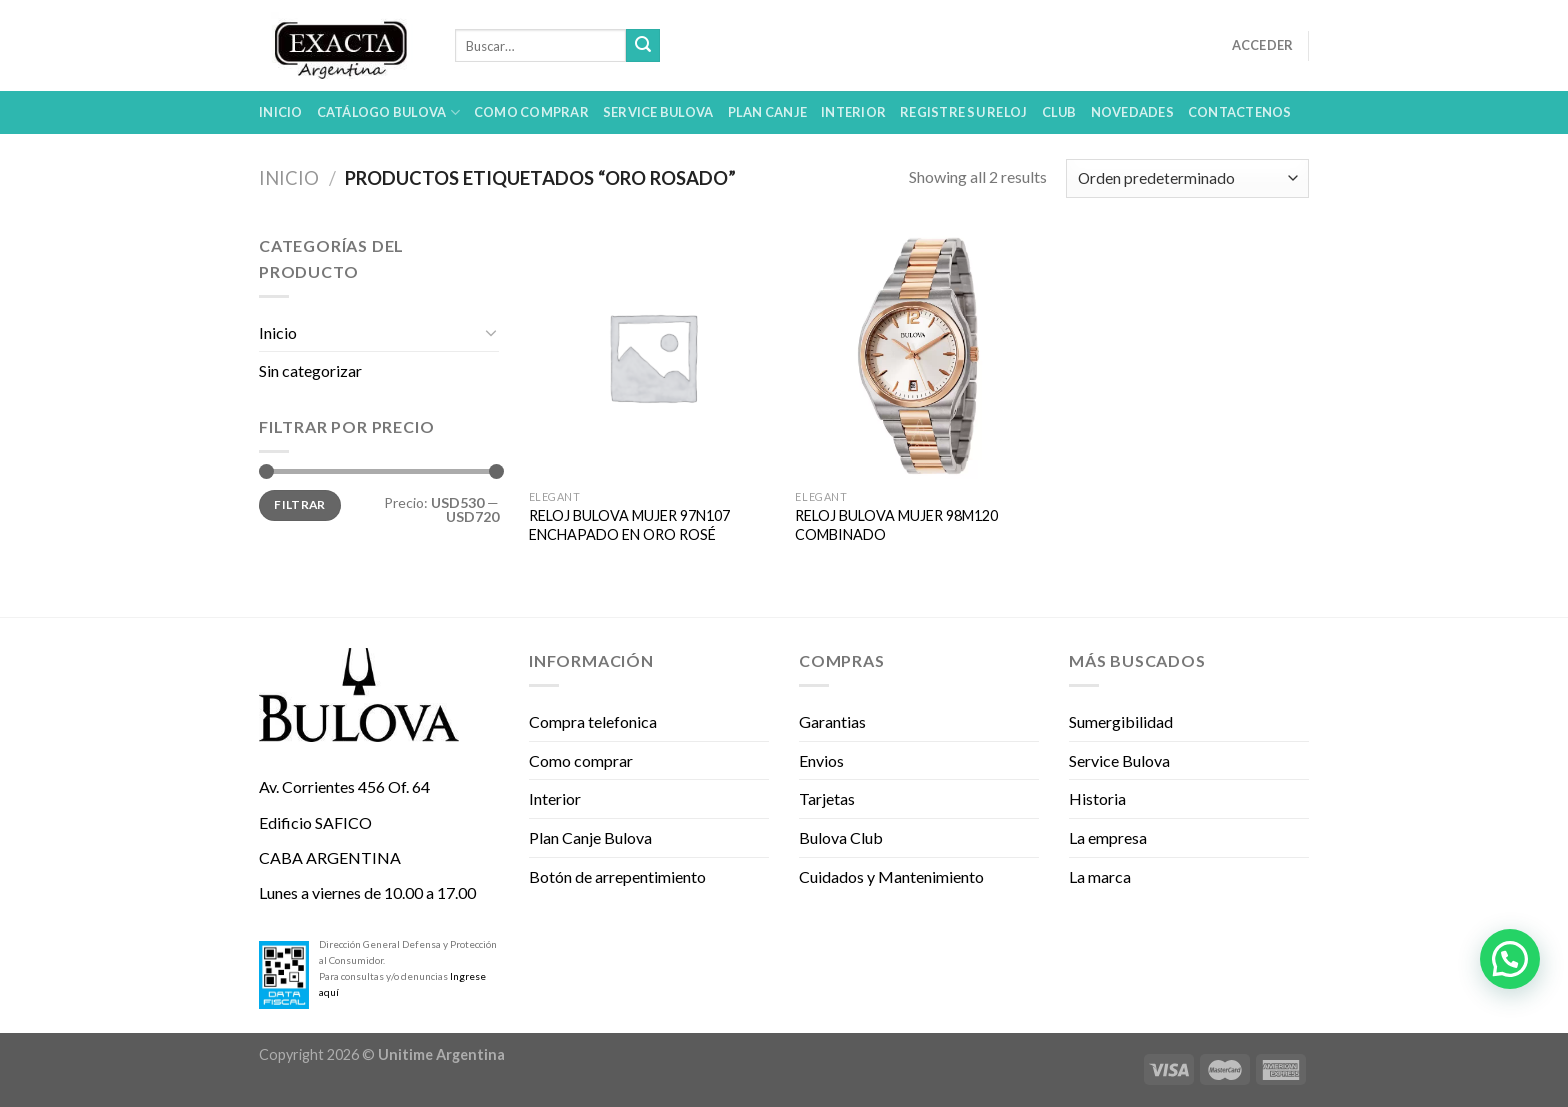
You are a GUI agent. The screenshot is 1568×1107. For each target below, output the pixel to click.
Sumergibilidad (1121, 721)
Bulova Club (841, 837)
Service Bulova (658, 112)
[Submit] (643, 46)
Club (1059, 112)
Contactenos (1240, 112)
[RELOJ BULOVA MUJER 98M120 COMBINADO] (918, 356)
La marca (1100, 876)
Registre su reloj (963, 112)
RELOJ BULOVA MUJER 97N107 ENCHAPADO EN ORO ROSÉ (629, 525)
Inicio (281, 112)
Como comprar (531, 112)
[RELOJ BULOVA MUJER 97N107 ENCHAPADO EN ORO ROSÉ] (652, 356)
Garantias (832, 721)
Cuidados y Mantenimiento (891, 876)
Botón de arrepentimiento (617, 876)
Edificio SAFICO (315, 822)
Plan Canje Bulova (590, 837)
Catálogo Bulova (388, 112)
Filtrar (300, 504)
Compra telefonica (593, 721)
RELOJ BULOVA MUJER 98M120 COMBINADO (896, 525)
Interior (853, 112)
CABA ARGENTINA (330, 857)
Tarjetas (827, 798)
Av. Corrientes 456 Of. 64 (344, 786)
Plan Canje (768, 112)
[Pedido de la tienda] (1187, 178)
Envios (821, 760)
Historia (1097, 798)
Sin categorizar (310, 370)
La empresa (1108, 837)
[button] (1510, 959)
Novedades (1132, 112)
